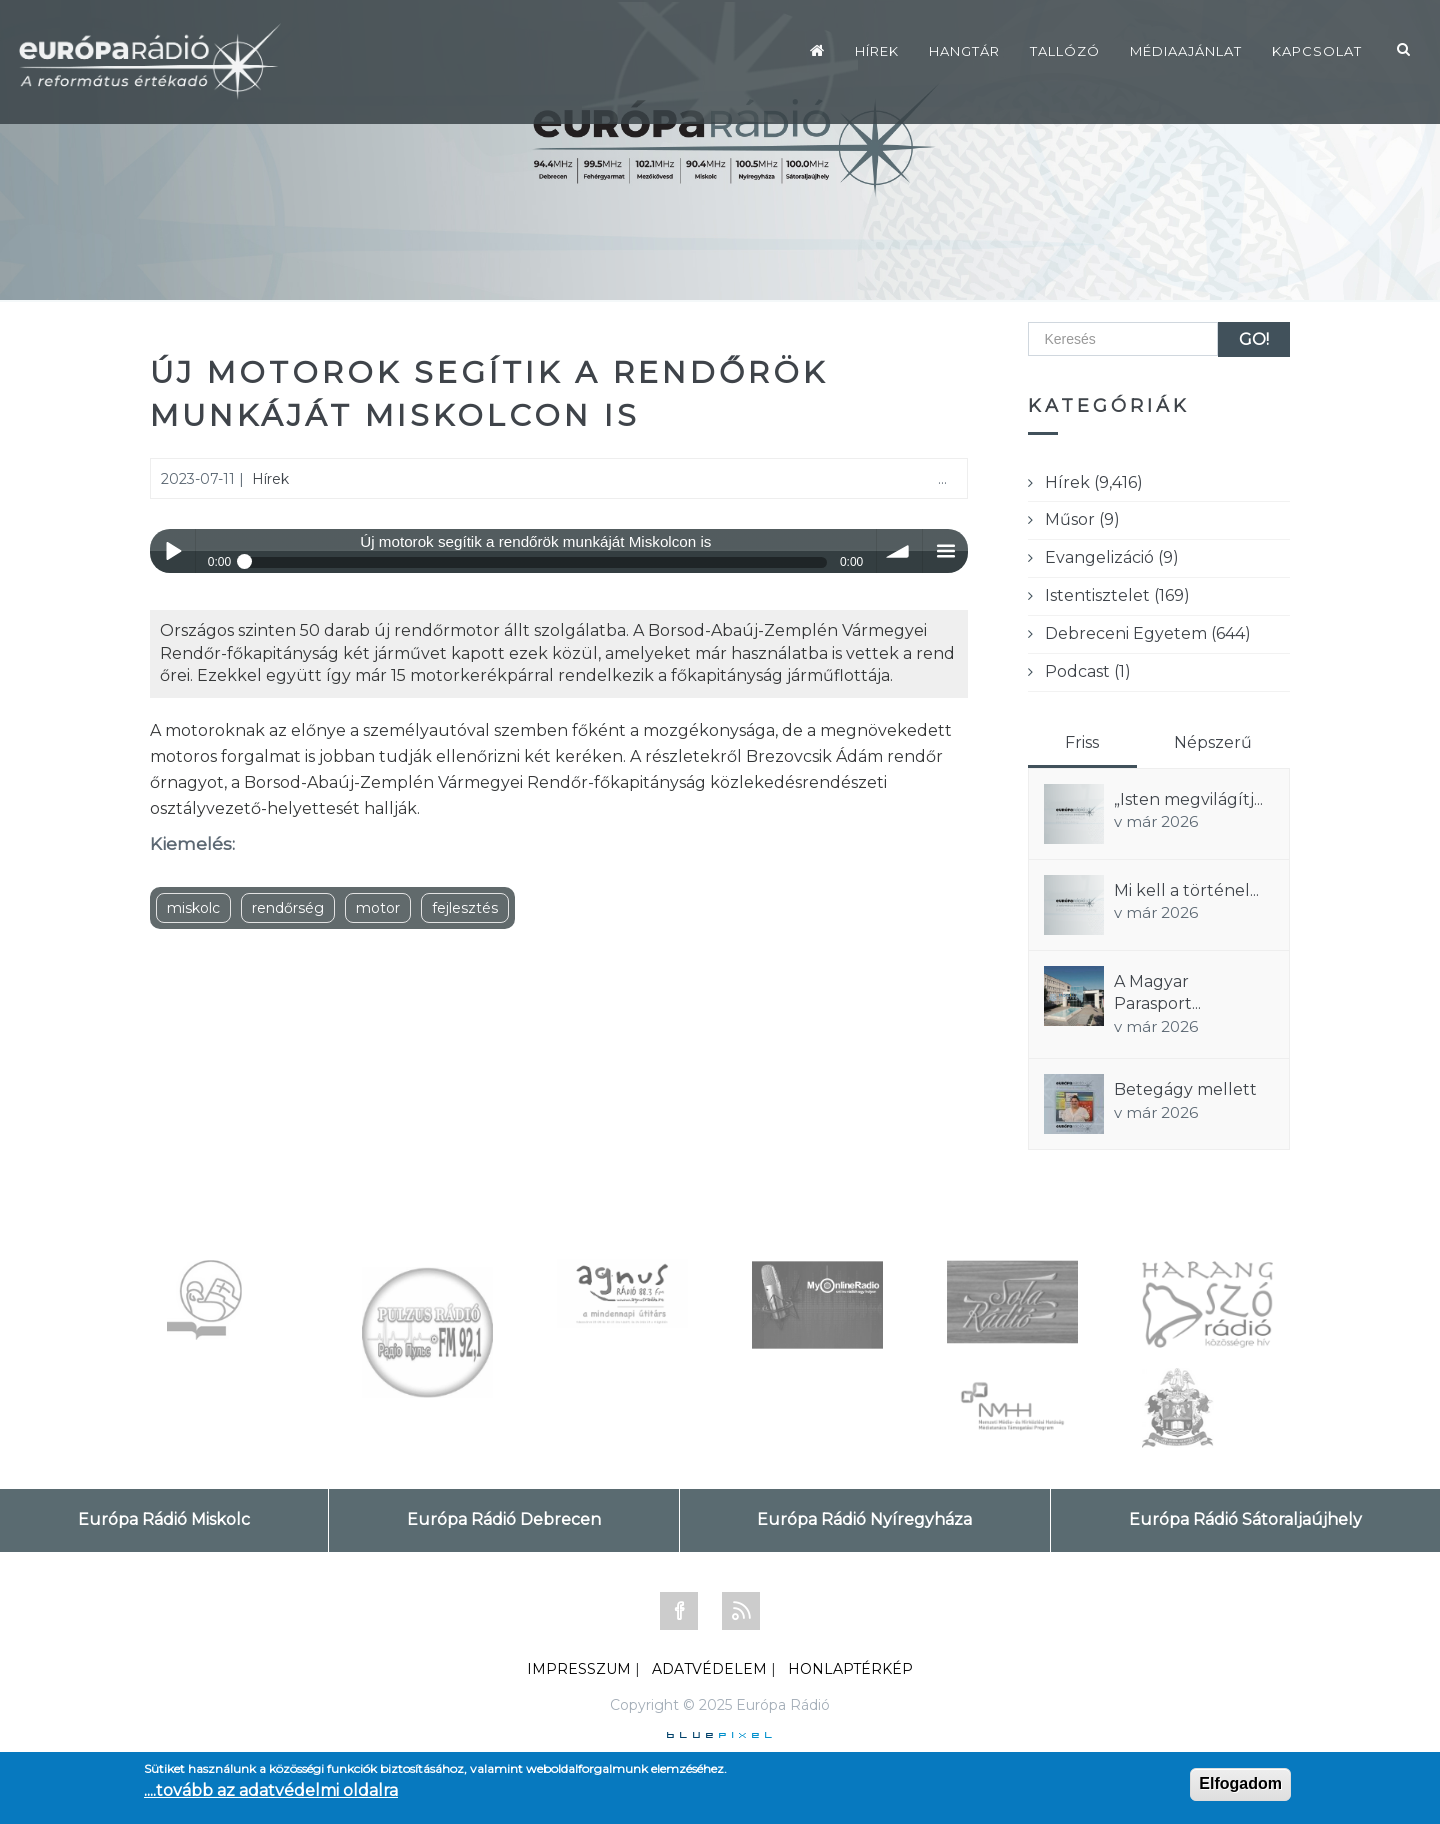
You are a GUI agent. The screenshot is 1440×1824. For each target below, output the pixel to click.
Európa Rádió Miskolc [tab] (164, 1519)
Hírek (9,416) (1094, 482)
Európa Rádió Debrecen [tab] (504, 1519)
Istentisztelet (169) (1117, 595)
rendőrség (288, 908)
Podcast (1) (1088, 671)
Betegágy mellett (1185, 1089)
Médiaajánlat (1186, 51)
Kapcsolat (1317, 51)
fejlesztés (465, 908)
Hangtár (964, 51)
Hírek (877, 51)
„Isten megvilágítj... (1188, 799)
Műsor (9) (1082, 519)
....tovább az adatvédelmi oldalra (271, 1790)
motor (378, 908)
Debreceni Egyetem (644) (1148, 633)
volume (899, 551)
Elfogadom (1240, 1783)
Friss (1082, 742)
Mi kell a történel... (1186, 890)
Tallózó (1065, 51)
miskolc (193, 908)
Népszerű (1213, 742)
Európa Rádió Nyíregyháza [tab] (864, 1519)
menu (945, 551)
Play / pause (172, 551)
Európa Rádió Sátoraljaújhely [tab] (1245, 1519)
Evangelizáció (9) (1112, 557)
